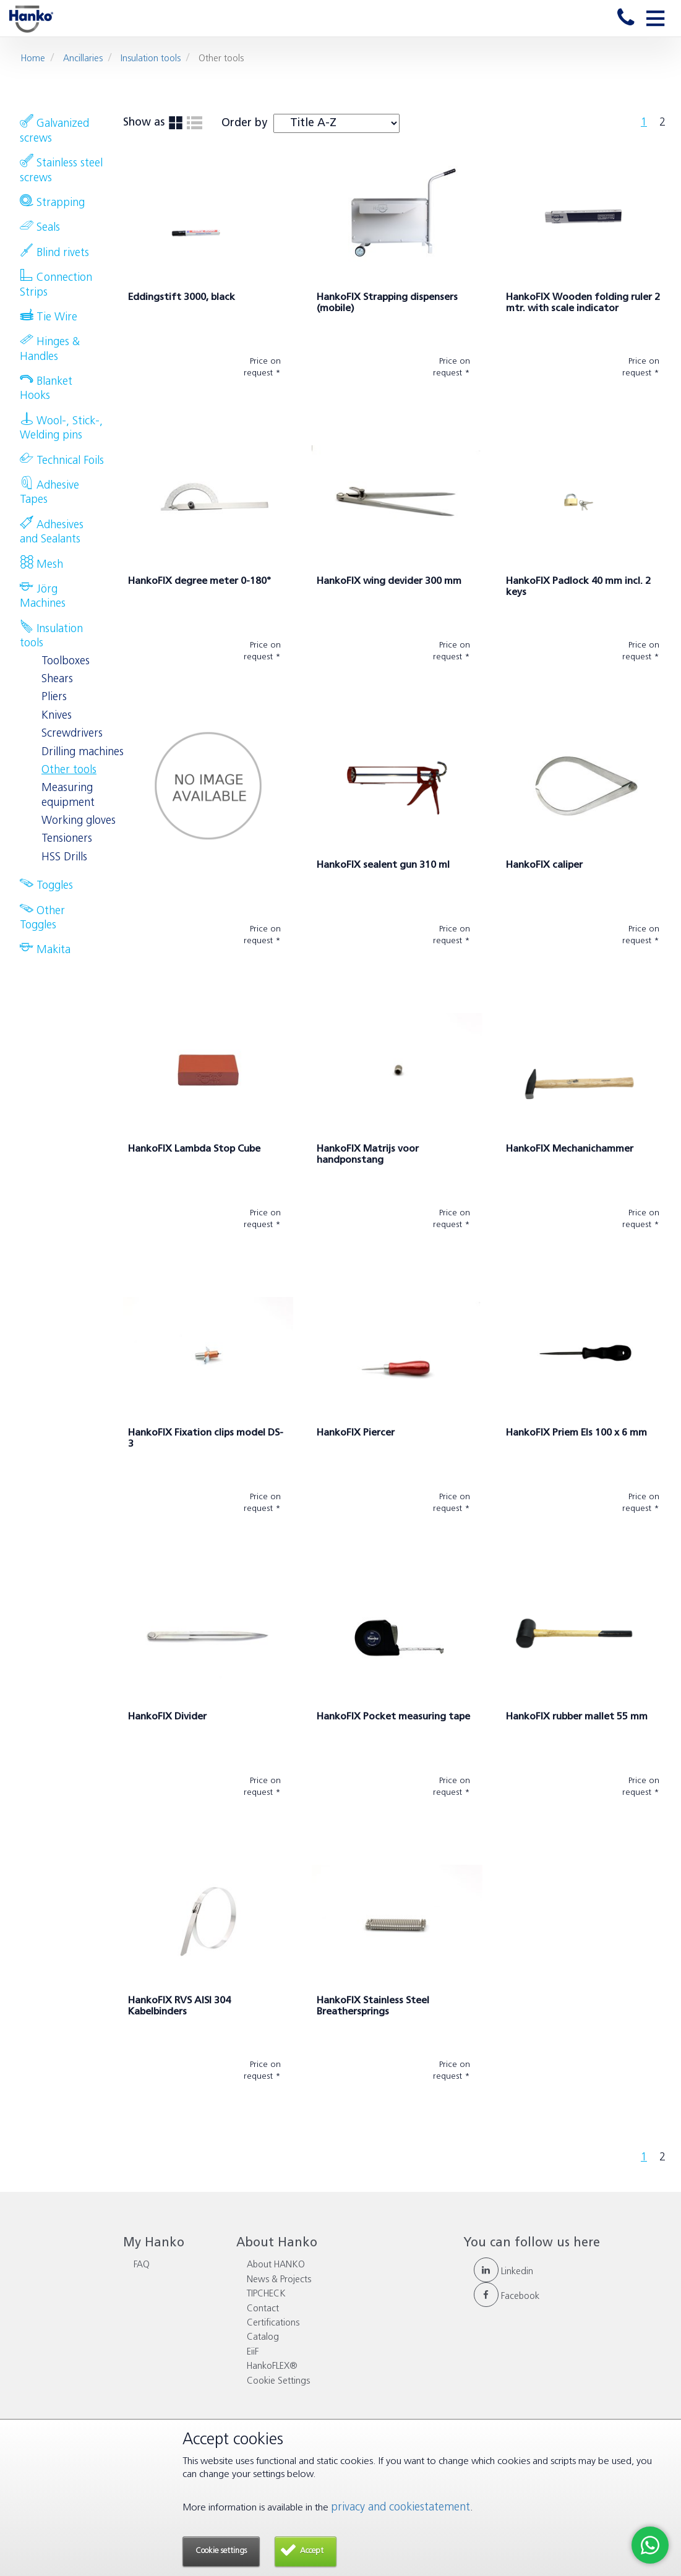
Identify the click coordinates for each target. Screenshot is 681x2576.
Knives (56, 716)
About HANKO (276, 2265)
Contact (263, 2309)
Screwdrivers (72, 734)
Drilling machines (82, 752)
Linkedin (503, 2272)
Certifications (273, 2323)
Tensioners (66, 839)
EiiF (253, 2352)
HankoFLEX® (272, 2366)
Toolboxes (65, 661)
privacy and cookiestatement (400, 2508)
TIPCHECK (266, 2294)
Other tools (68, 770)
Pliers (54, 697)
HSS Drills (64, 857)
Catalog (263, 2337)
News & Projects (279, 2280)
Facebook (506, 2296)
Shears (57, 679)
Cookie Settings (278, 2381)
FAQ (142, 2265)
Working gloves (78, 821)
